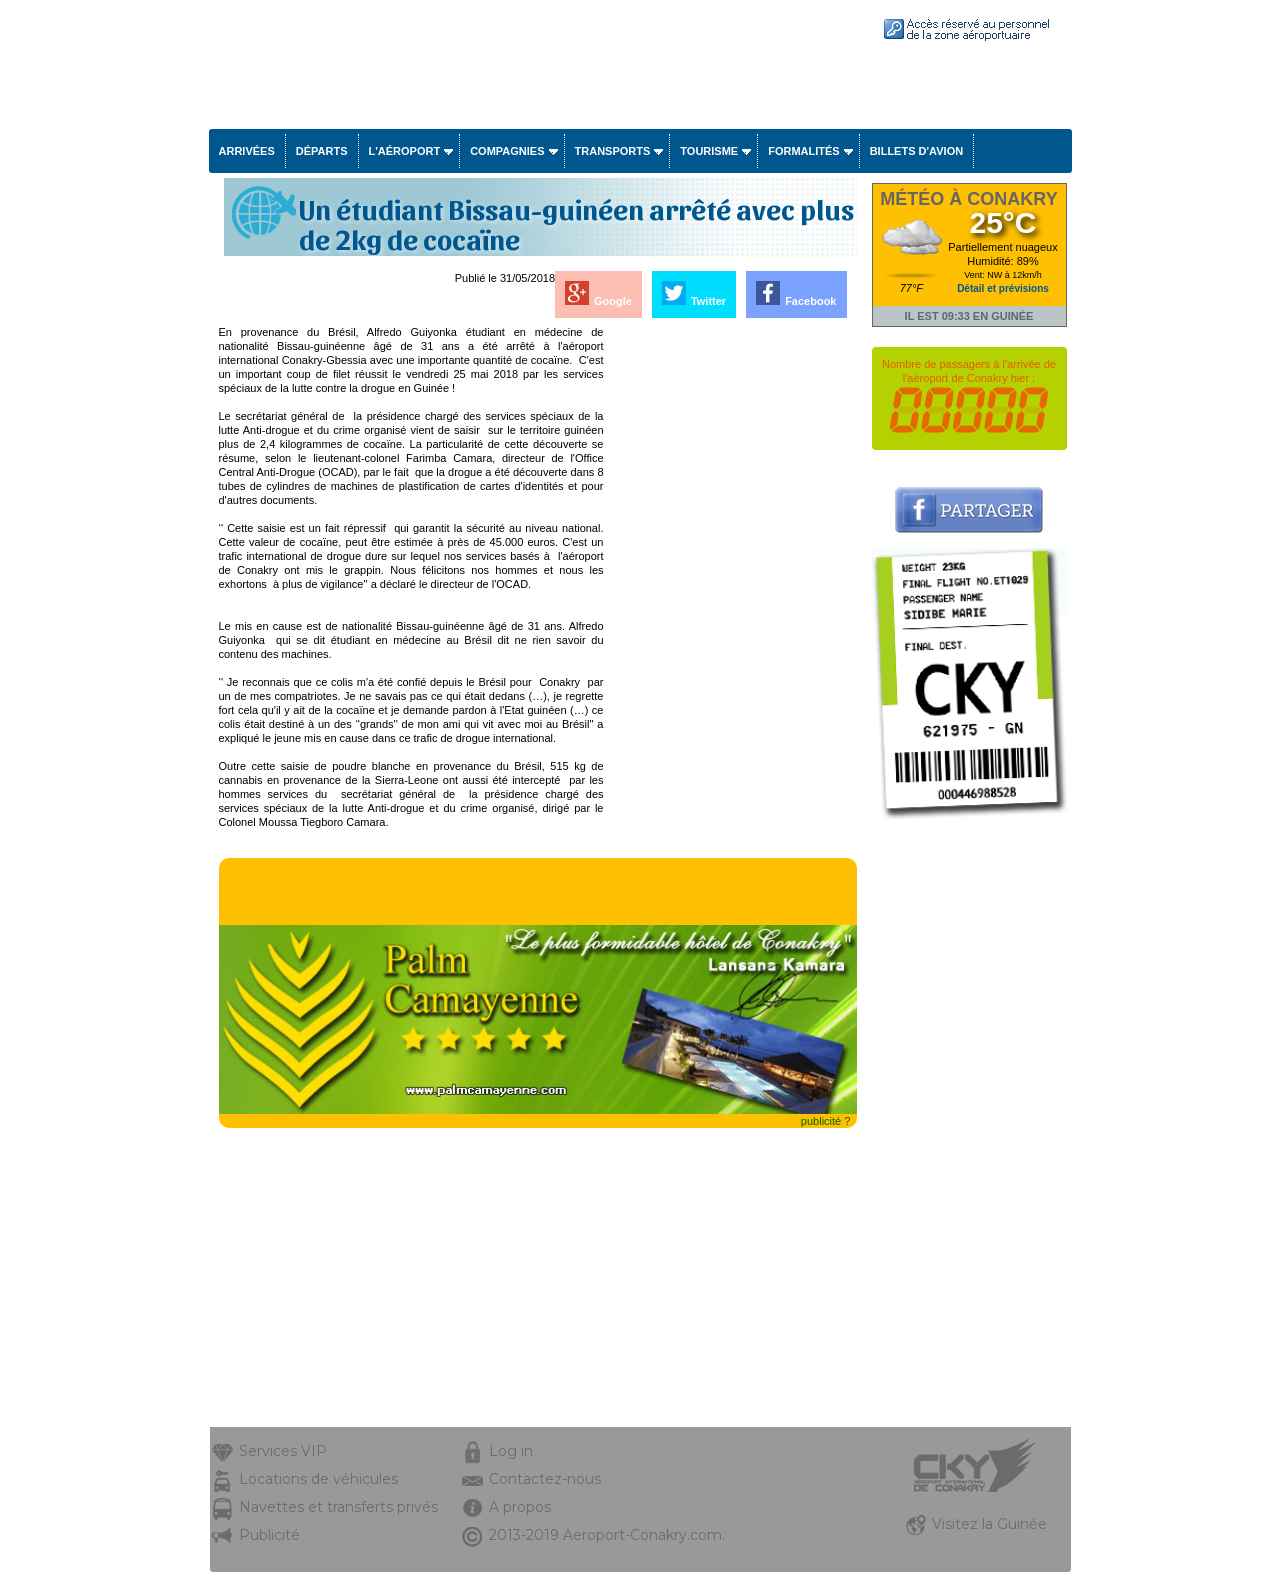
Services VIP (283, 1451)
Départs (322, 151)
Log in (511, 1451)
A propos (520, 1507)
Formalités (804, 151)
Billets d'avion (916, 151)
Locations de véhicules (318, 1479)
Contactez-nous (545, 1479)
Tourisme (709, 151)
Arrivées (247, 151)
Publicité (269, 1535)
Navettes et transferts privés (338, 1507)
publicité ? (826, 1121)
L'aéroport (405, 151)
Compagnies (507, 151)
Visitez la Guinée (989, 1524)
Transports (613, 151)
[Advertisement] (732, 625)
